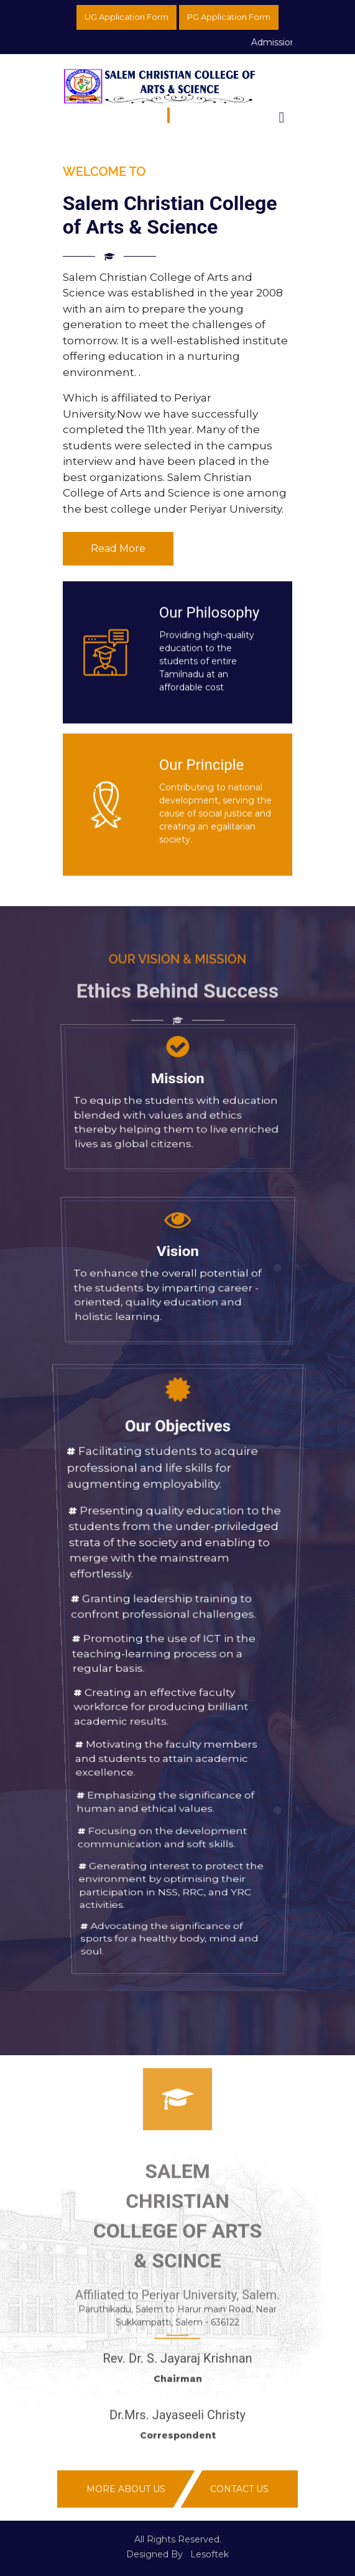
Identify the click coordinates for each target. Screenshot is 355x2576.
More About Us (125, 2489)
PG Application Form (228, 17)
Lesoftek (209, 2554)
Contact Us (239, 2489)
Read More (118, 548)
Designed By (154, 2554)
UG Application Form (126, 17)
